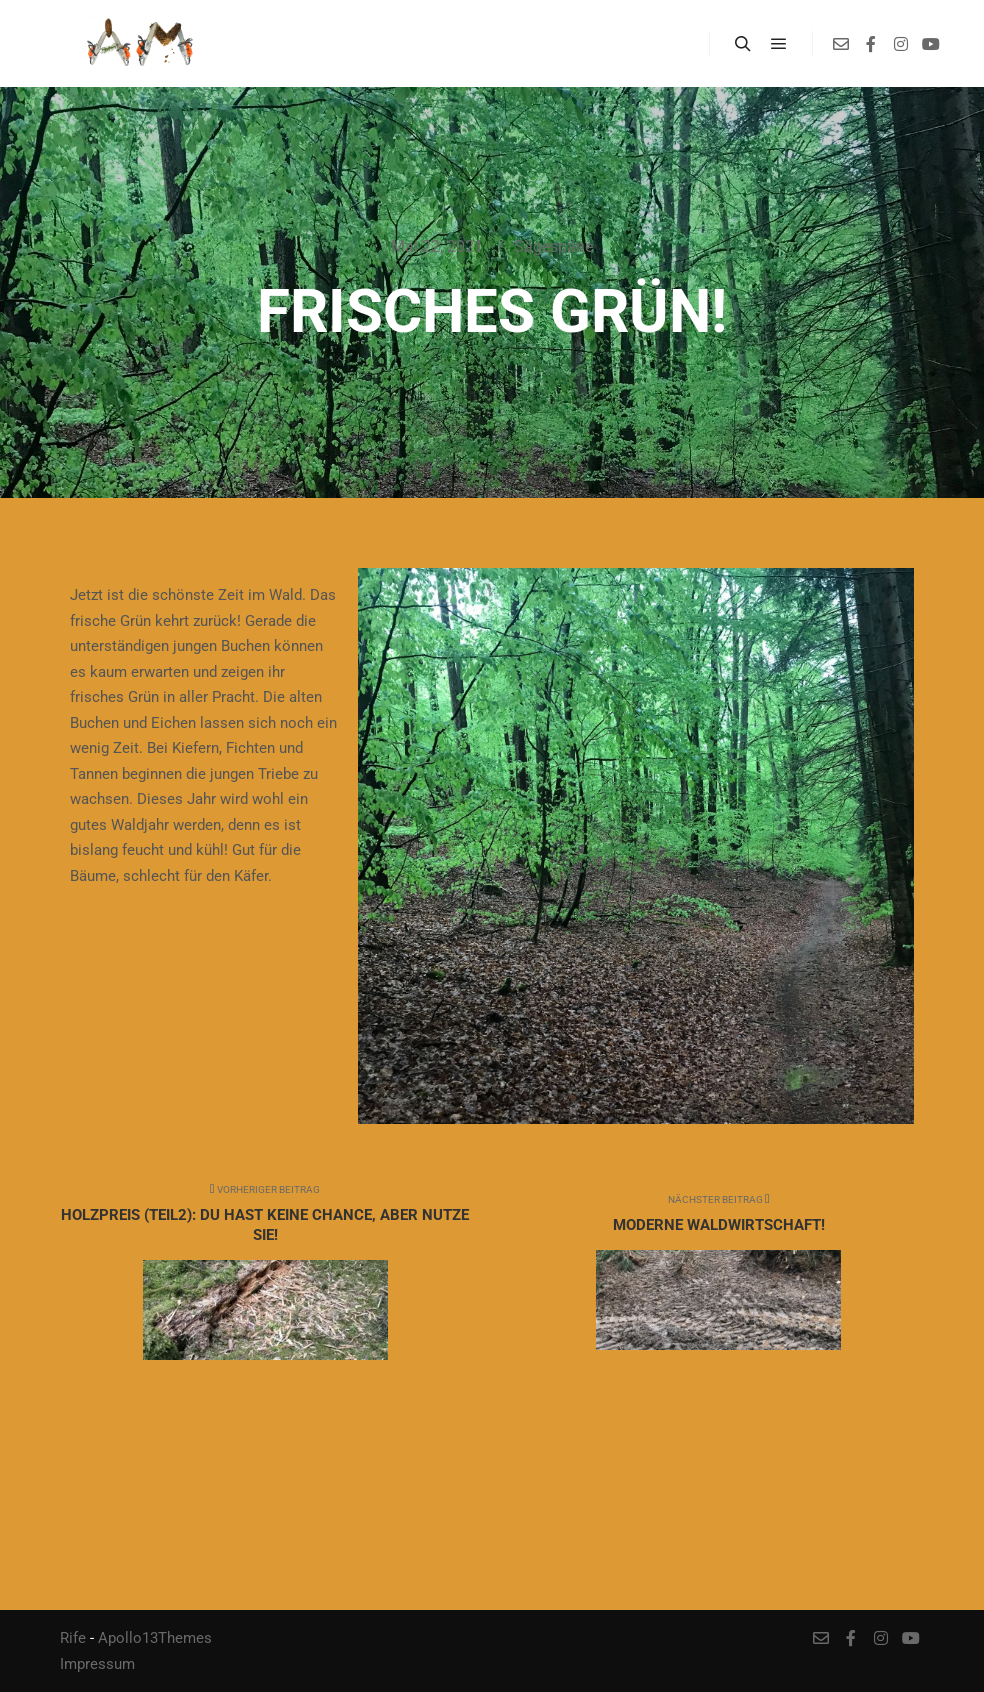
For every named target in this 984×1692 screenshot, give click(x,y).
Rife (73, 1638)
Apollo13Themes (155, 1638)
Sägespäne (553, 246)
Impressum (97, 1664)
